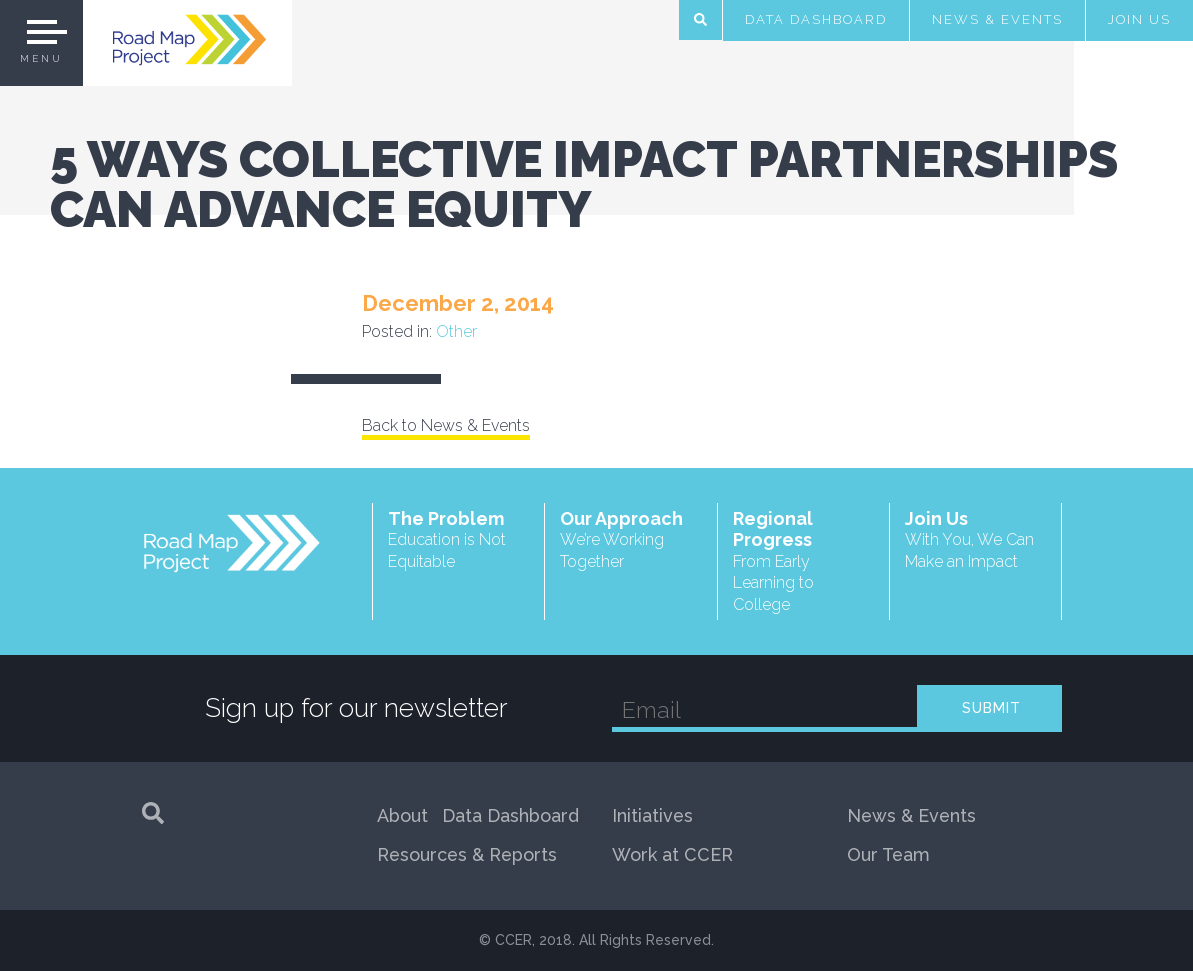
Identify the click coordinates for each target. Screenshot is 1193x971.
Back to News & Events (446, 425)
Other (456, 331)
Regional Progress (804, 562)
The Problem (459, 540)
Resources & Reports (467, 854)
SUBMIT (991, 708)
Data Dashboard (816, 19)
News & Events (997, 19)
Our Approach (631, 540)
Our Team (888, 854)
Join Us (1139, 19)
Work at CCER (672, 854)
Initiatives (652, 815)
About (402, 815)
